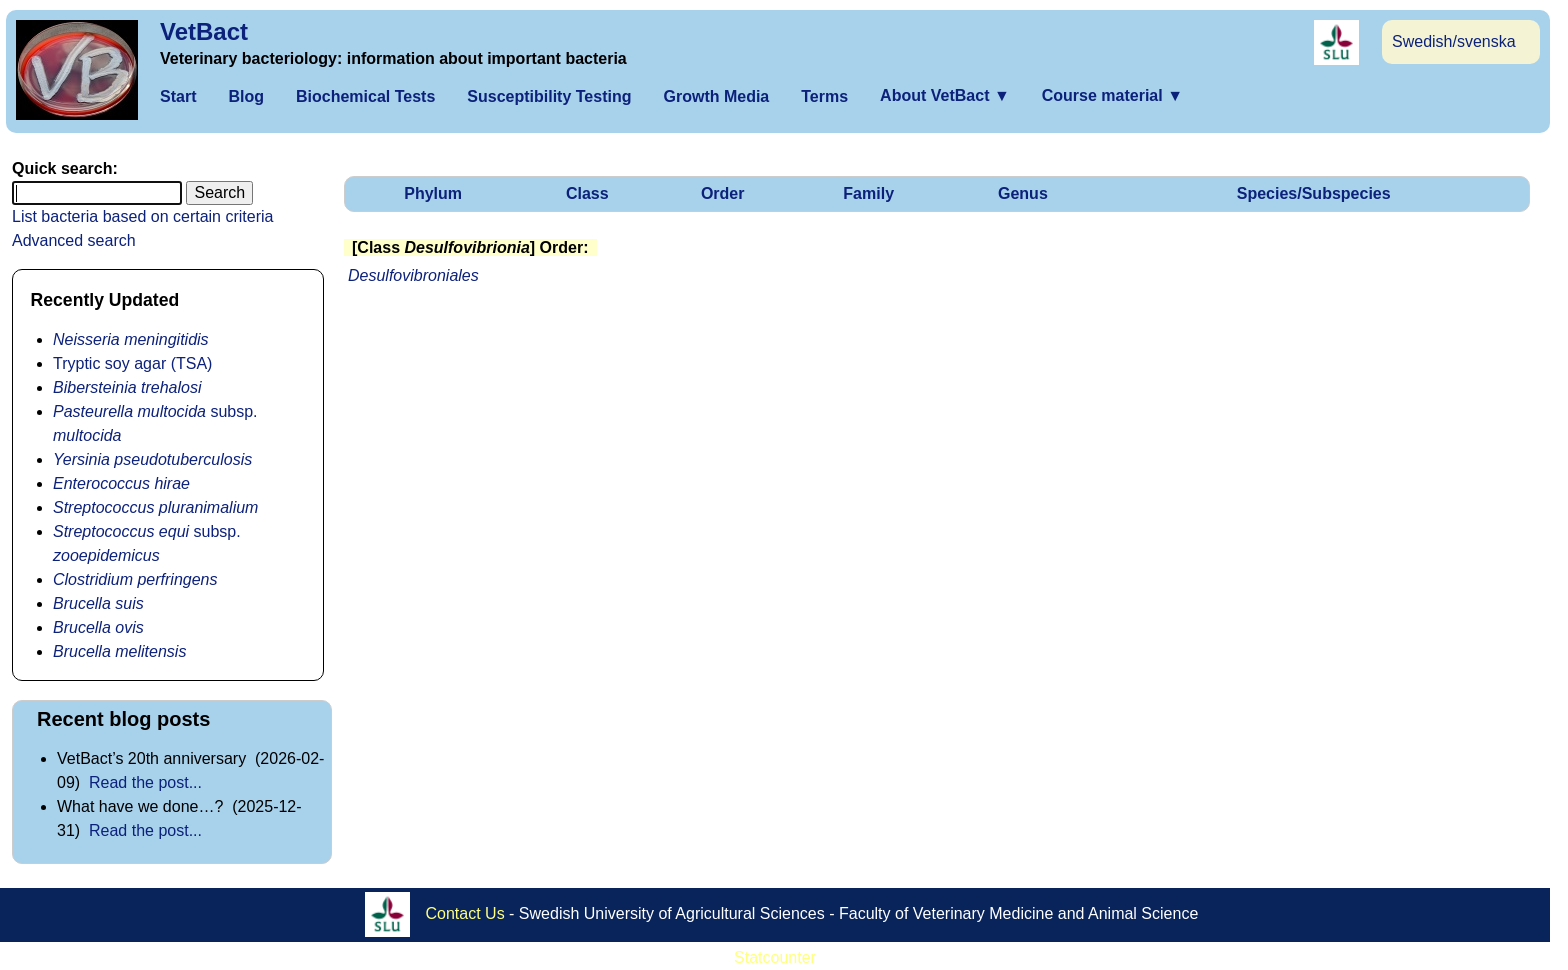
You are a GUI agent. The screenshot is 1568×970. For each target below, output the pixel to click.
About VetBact (945, 95)
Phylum (433, 193)
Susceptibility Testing (549, 96)
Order (723, 193)
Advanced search (74, 240)
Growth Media (716, 96)
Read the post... (145, 782)
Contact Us (465, 913)
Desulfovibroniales (413, 275)
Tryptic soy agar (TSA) (132, 363)
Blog (246, 96)
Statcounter (775, 957)
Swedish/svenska (1454, 41)
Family (868, 193)
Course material (1112, 95)
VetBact (204, 31)
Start (178, 96)
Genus (1023, 193)
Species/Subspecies (1314, 193)
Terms (824, 96)
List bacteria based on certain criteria (142, 216)
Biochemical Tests (365, 96)
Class (587, 193)
